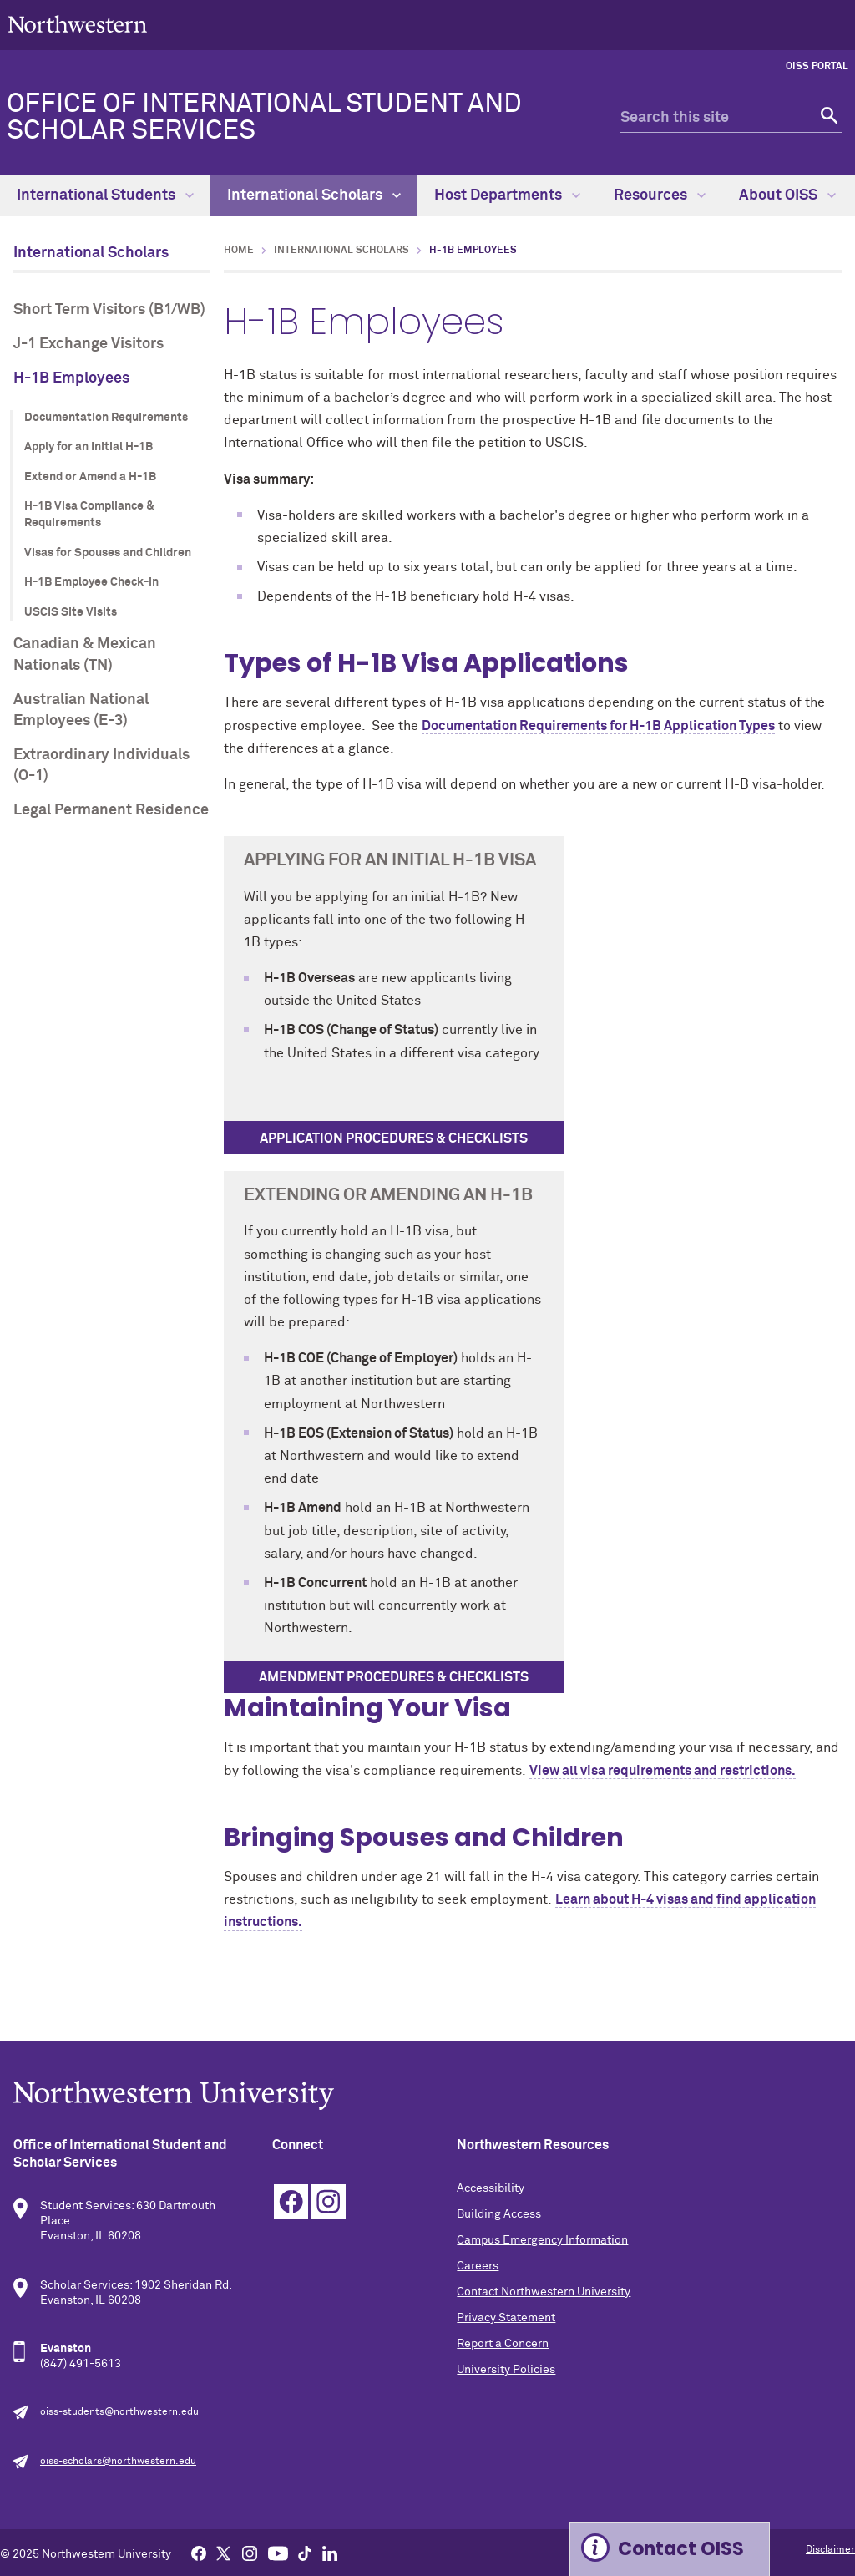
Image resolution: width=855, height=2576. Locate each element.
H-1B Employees (71, 378)
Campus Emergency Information (542, 2240)
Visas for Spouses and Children (107, 553)
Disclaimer (830, 2550)
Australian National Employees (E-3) (81, 710)
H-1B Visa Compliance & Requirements (89, 514)
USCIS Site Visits (70, 612)
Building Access (499, 2214)
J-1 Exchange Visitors (88, 344)
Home (239, 251)
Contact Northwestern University (543, 2292)
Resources (660, 195)
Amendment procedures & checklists (394, 1677)
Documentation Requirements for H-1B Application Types (598, 726)
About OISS (787, 195)
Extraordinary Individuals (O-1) (101, 765)
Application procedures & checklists (394, 1138)
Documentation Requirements (106, 417)
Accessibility (490, 2188)
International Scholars (314, 195)
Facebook (291, 2201)
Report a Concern (503, 2344)
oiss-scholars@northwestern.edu (118, 2462)
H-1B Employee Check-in (91, 582)
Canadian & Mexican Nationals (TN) (84, 654)
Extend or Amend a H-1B (90, 477)
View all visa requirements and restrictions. (662, 1770)
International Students (105, 195)
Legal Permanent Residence (111, 810)
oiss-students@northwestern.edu (119, 2412)
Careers (477, 2266)
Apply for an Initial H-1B (88, 447)
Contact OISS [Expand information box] (681, 2549)
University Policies (506, 2370)
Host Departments (507, 195)
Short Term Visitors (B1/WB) (109, 309)
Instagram (328, 2201)
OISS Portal (817, 67)
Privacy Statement (506, 2318)
